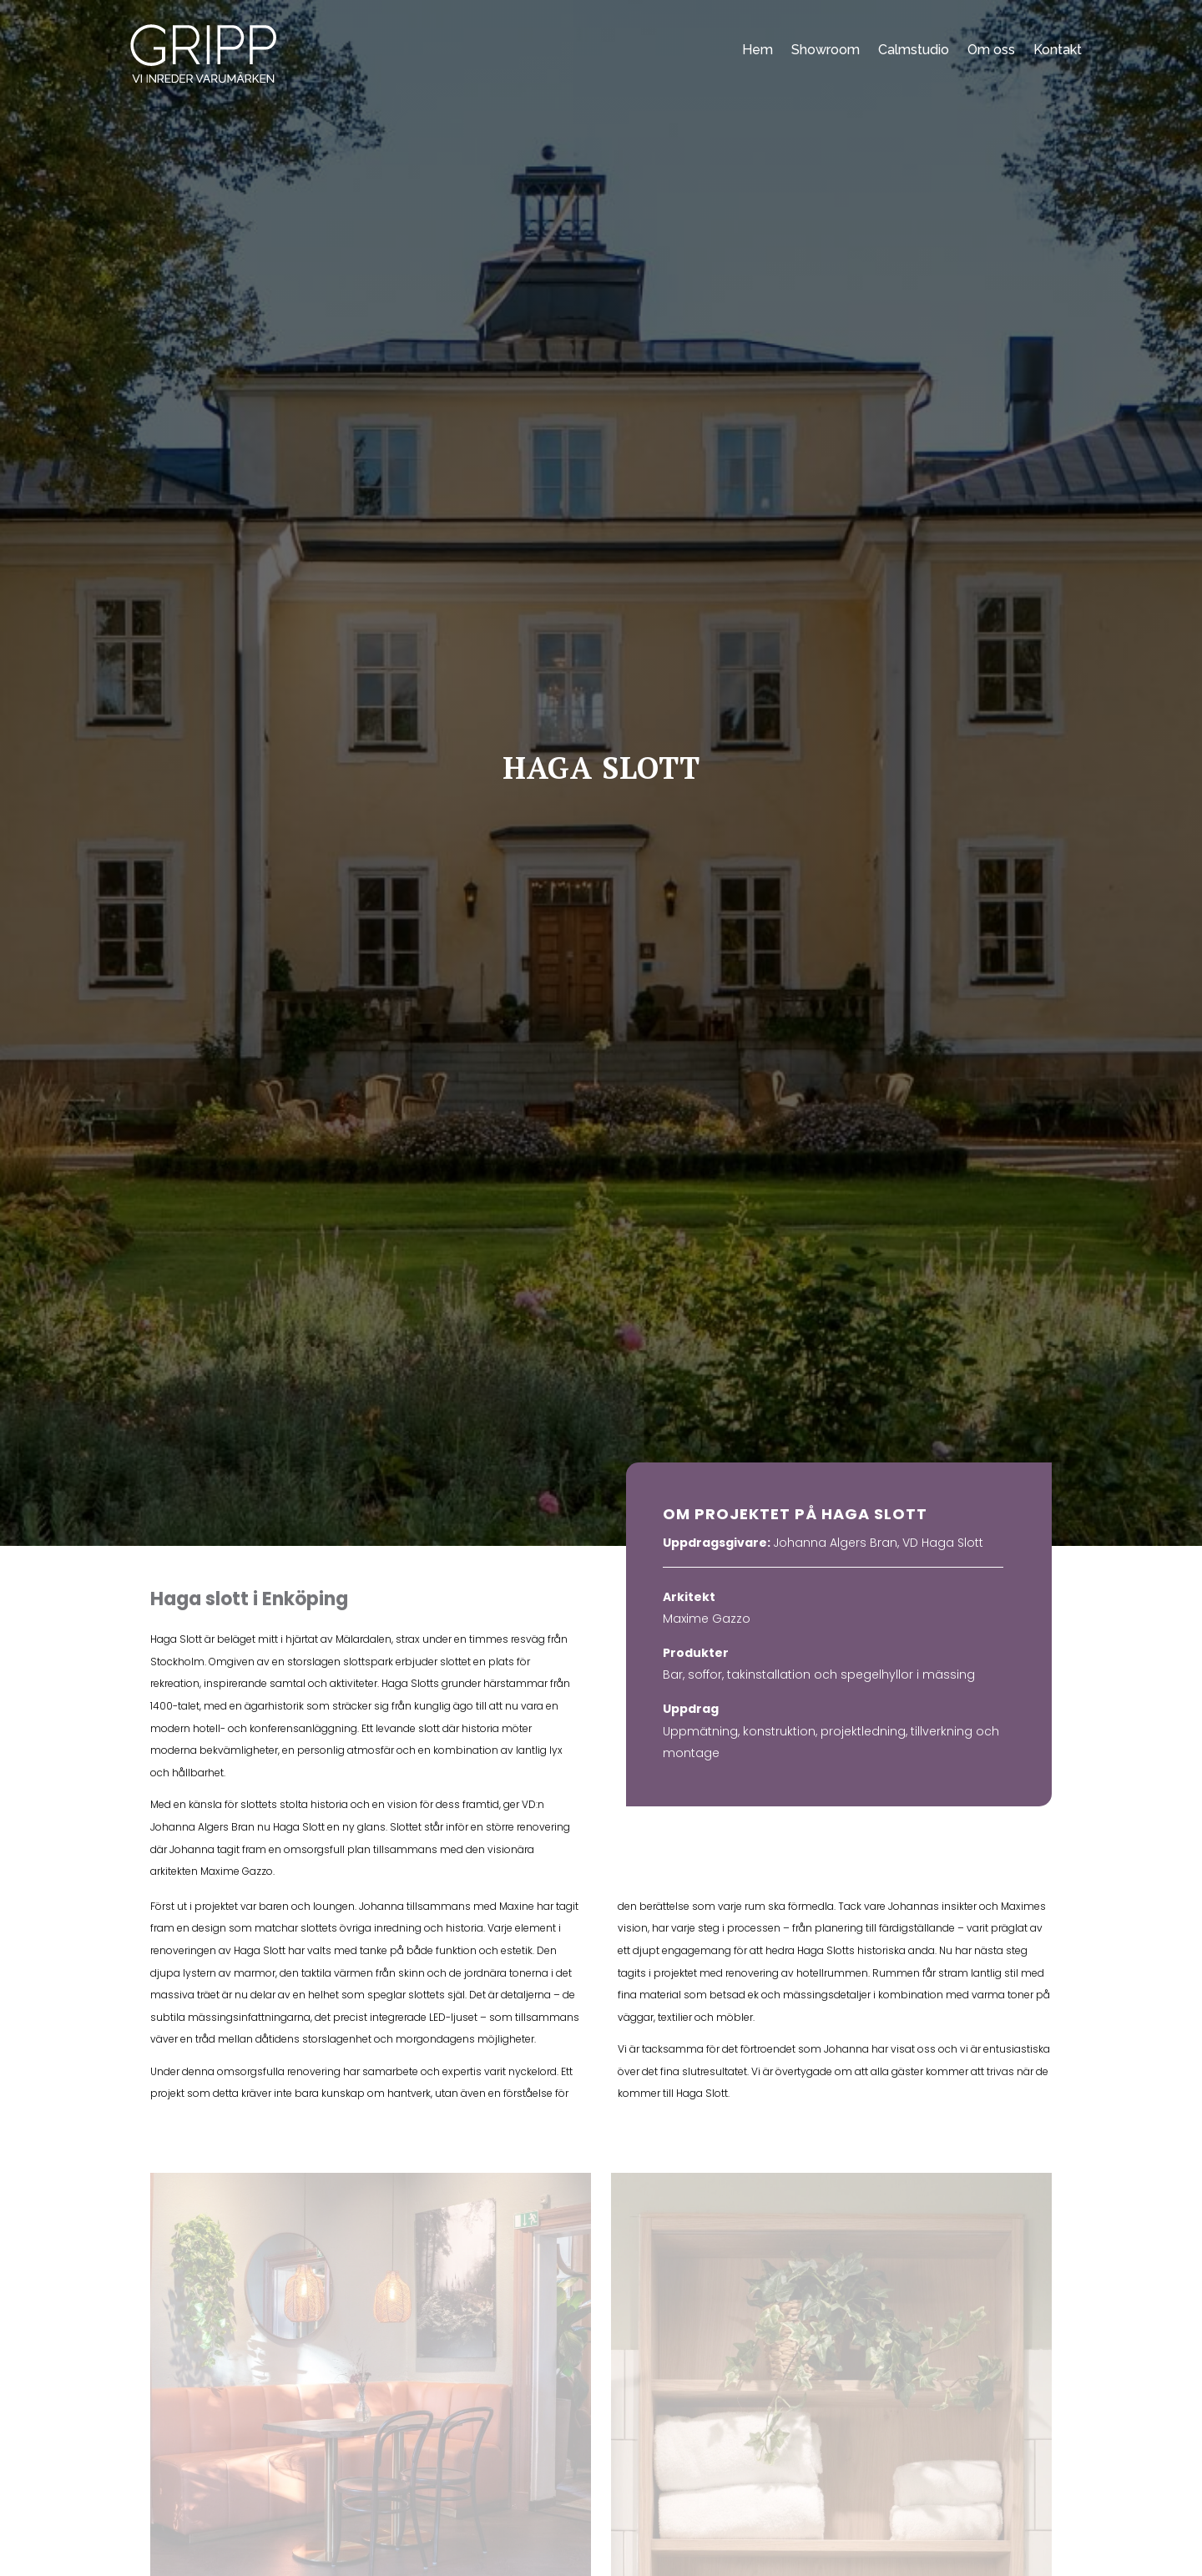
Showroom (825, 50)
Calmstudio (913, 50)
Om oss (991, 50)
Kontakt (1057, 50)
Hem (757, 50)
